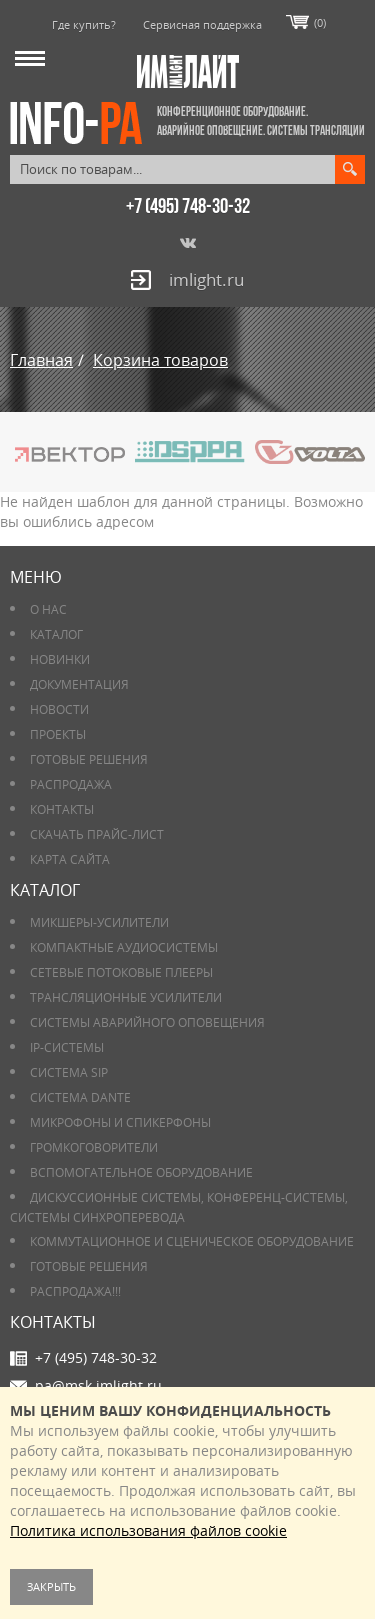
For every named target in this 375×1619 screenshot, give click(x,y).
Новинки (60, 659)
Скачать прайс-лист (97, 834)
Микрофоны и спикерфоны (120, 1122)
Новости (59, 709)
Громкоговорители (94, 1147)
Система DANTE (80, 1097)
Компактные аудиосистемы (124, 947)
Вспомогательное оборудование (141, 1172)
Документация (79, 684)
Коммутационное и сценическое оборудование (192, 1241)
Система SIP (69, 1072)
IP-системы (67, 1047)
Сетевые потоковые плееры (121, 972)
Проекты (58, 734)
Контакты (62, 809)
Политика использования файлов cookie (148, 1530)
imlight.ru (206, 279)
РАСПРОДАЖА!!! (75, 1291)
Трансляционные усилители (126, 997)
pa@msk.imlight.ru (98, 1385)
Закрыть (51, 1586)
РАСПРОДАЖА (71, 784)
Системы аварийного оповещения (147, 1022)
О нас (48, 609)
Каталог (56, 634)
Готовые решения (89, 759)
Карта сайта (70, 859)
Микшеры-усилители (99, 922)
